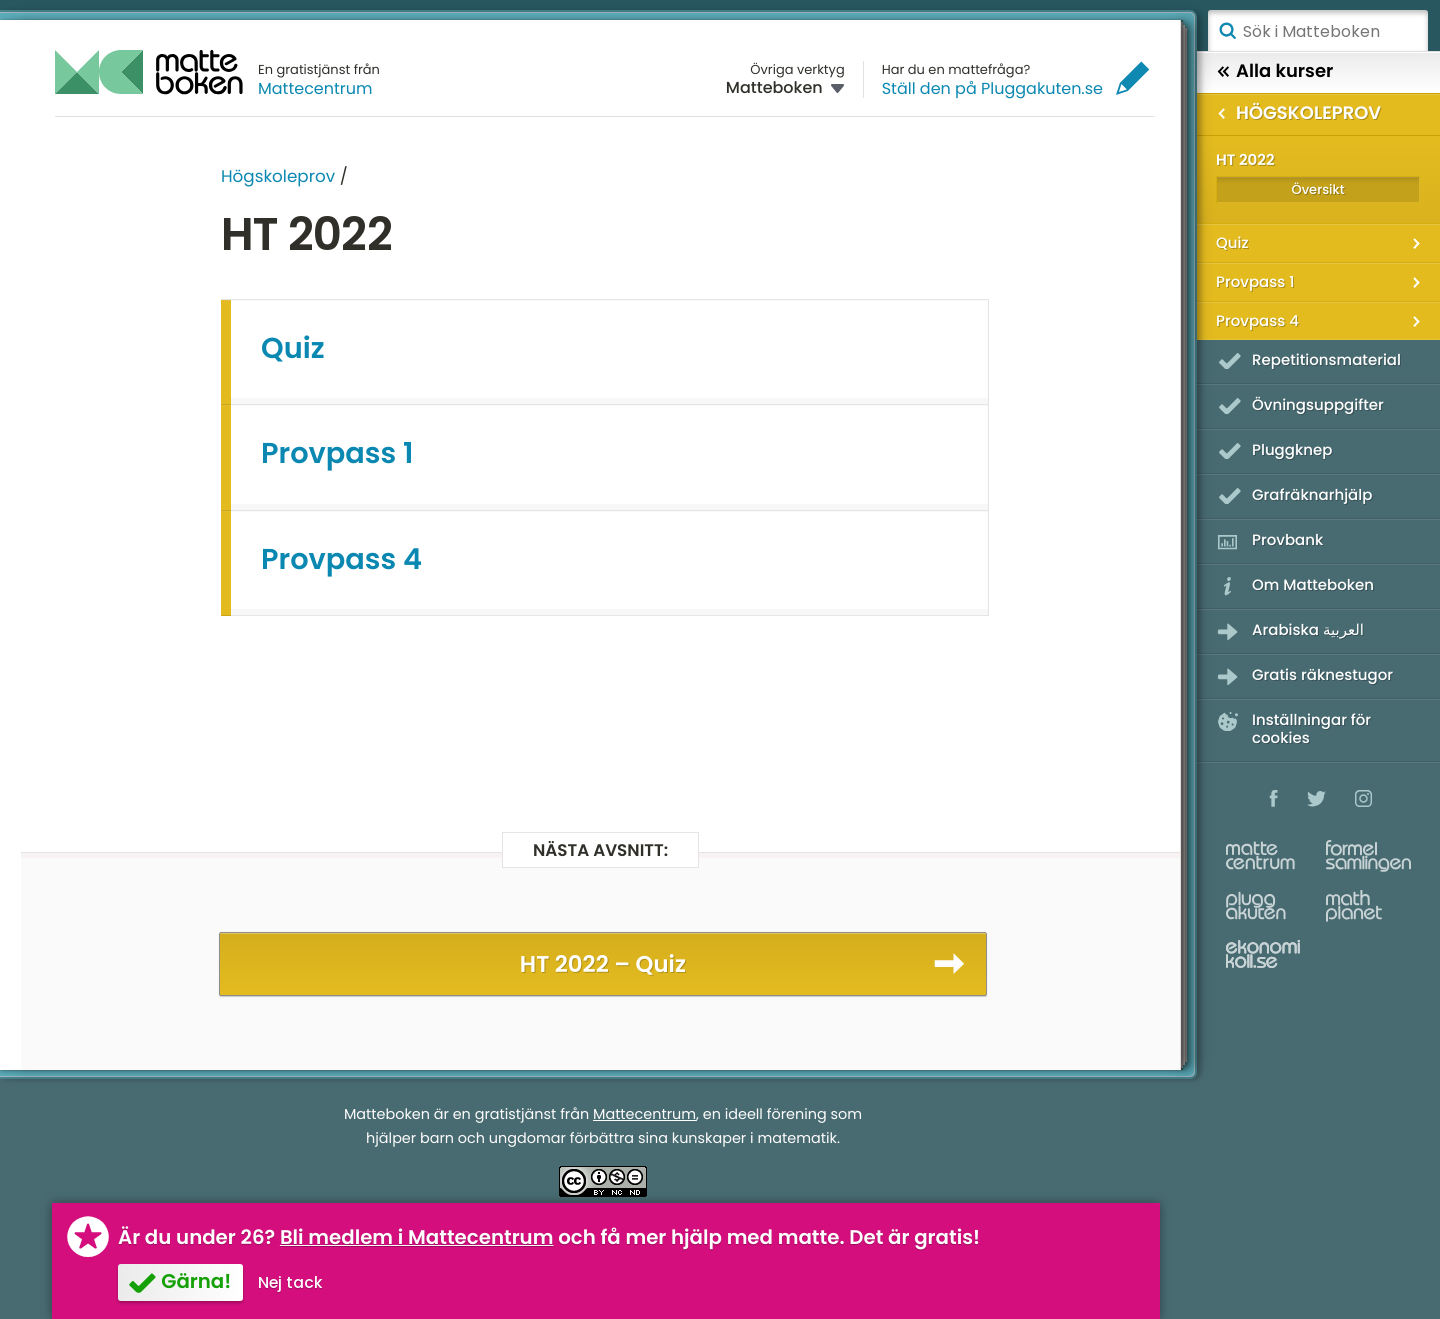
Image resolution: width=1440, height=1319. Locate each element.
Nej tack (290, 1282)
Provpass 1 (337, 454)
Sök (1227, 31)
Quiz (293, 349)
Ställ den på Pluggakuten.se (992, 88)
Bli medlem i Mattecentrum (417, 1237)
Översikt (1317, 189)
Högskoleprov (278, 176)
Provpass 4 (341, 560)
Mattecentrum (315, 88)
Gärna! (196, 1281)
